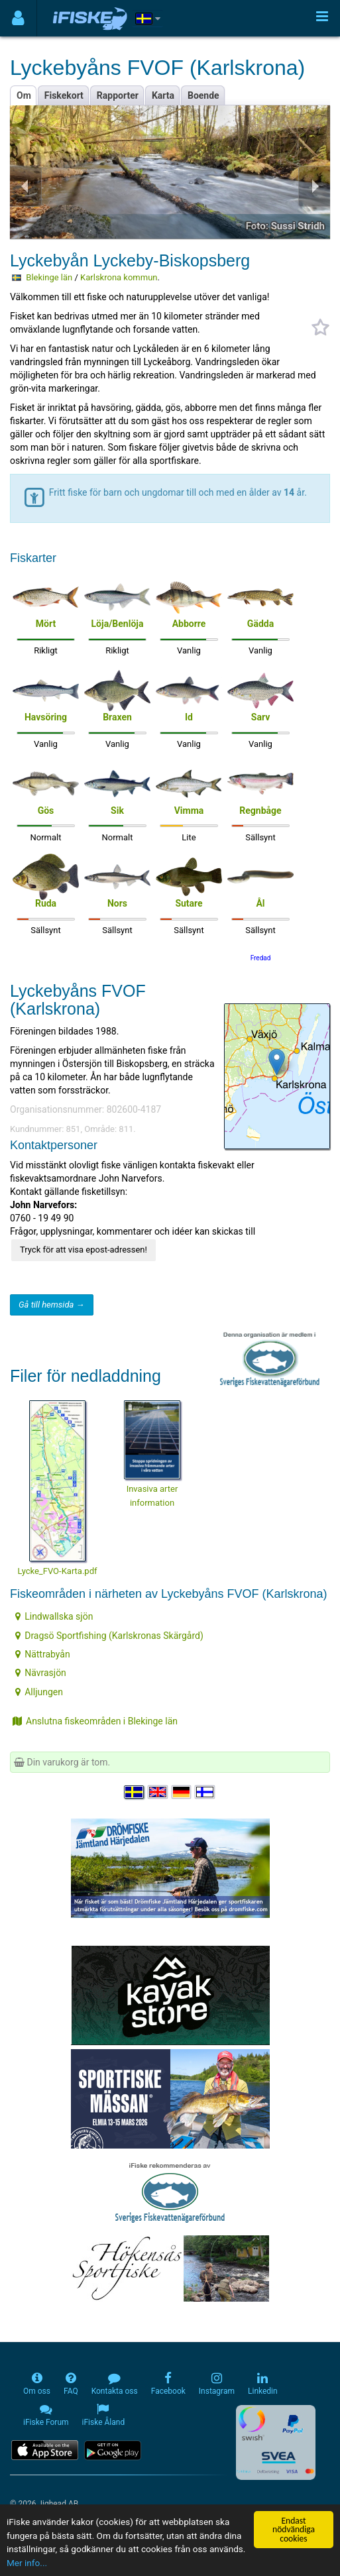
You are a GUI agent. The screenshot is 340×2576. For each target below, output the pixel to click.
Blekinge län (49, 277)
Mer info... (27, 2562)
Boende (203, 95)
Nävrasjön (40, 1672)
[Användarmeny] (18, 18)
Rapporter (118, 95)
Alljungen (39, 1692)
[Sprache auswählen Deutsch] (182, 1792)
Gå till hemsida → (52, 1305)
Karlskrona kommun (118, 277)
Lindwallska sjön (54, 1616)
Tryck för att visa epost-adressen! (83, 1250)
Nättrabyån (42, 1654)
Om (24, 95)
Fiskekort (64, 95)
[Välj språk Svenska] (134, 1792)
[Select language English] (158, 1792)
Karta (163, 95)
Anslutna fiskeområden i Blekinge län (95, 1721)
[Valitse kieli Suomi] (205, 1792)
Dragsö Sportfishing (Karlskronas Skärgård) (109, 1635)
